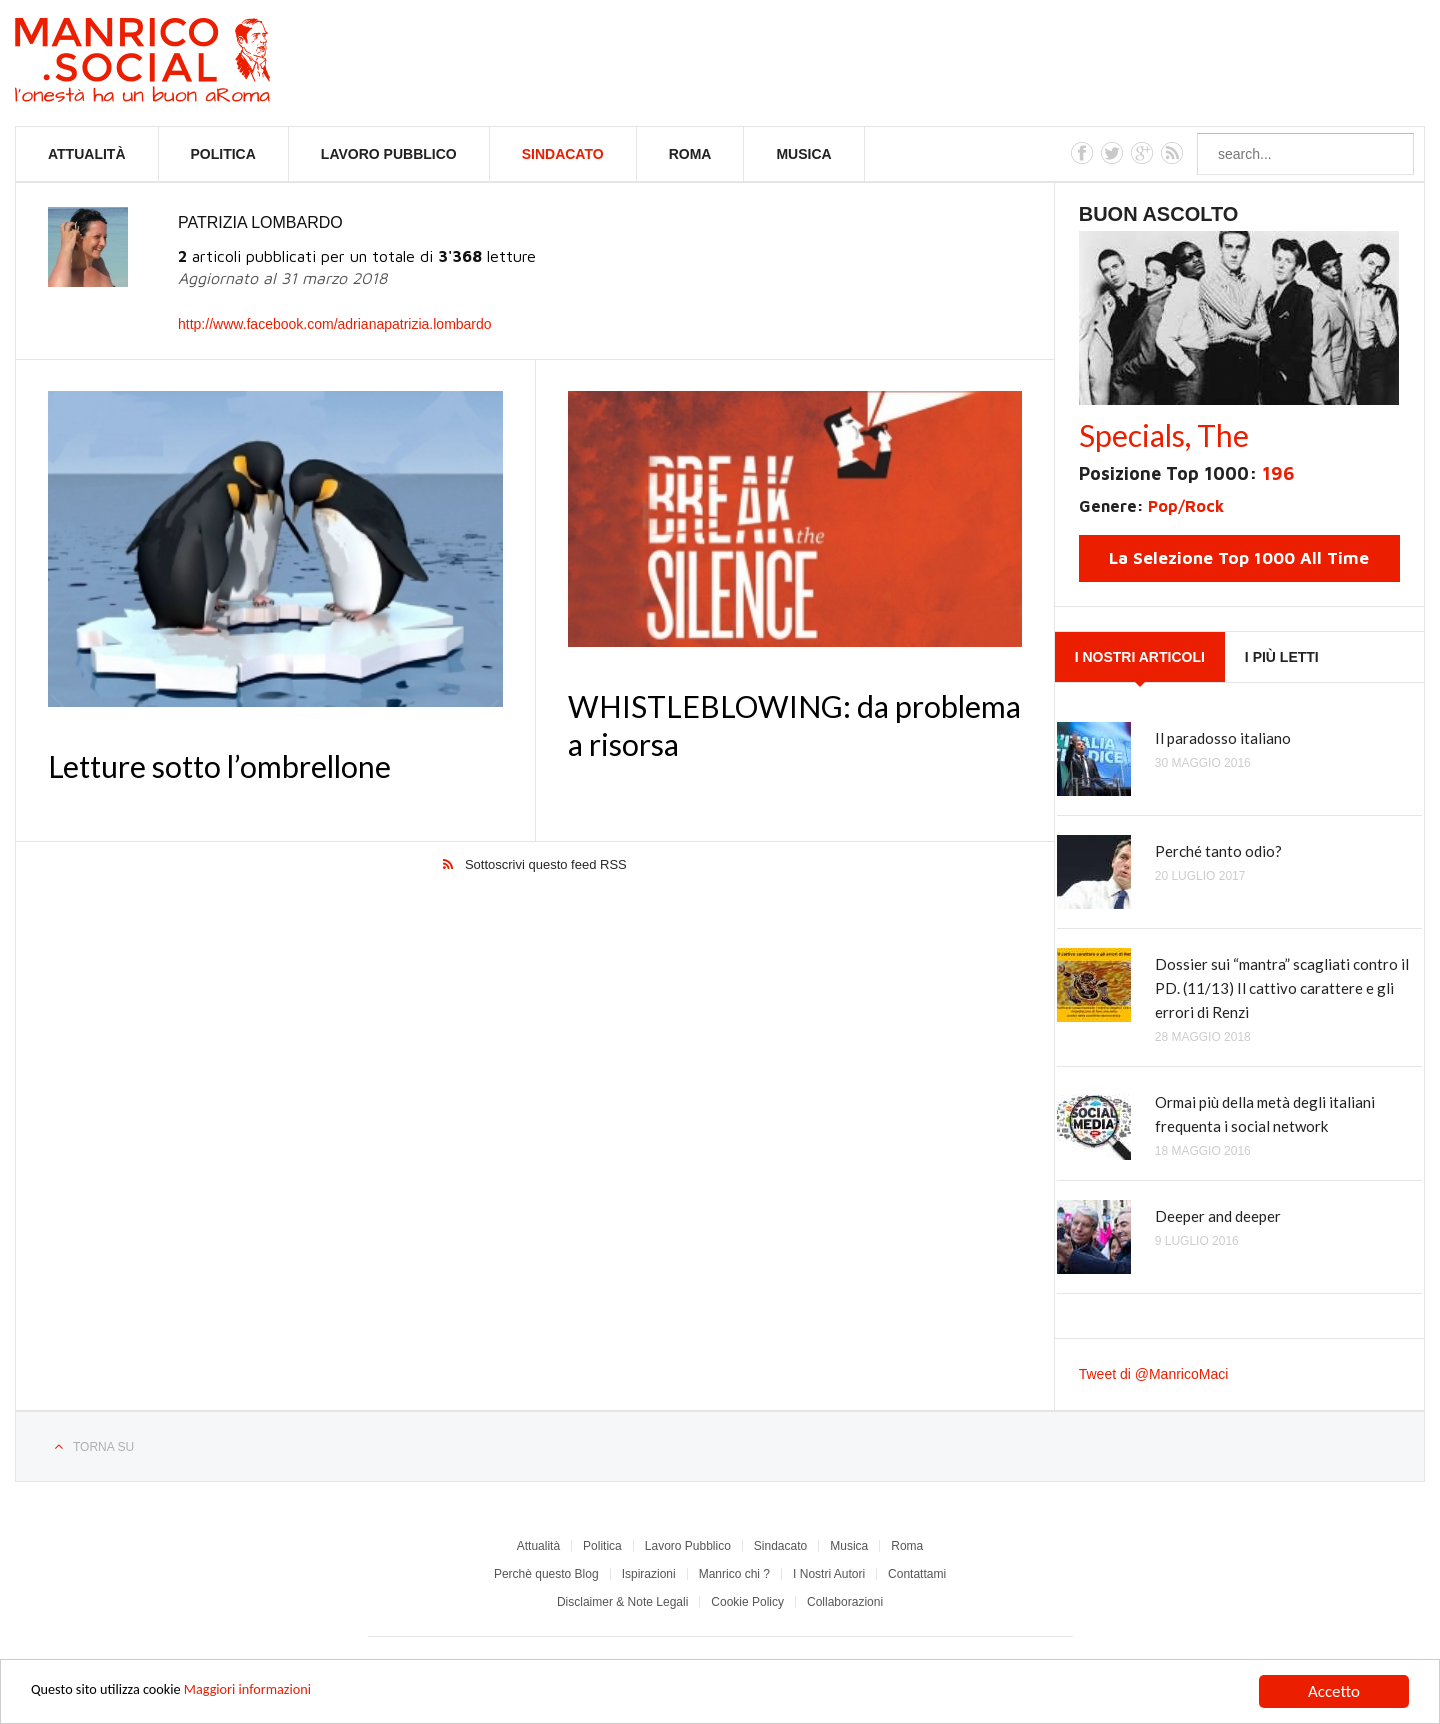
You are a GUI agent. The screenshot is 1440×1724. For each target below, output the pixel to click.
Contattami (917, 1574)
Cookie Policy (747, 1602)
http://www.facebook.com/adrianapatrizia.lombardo (335, 324)
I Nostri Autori (829, 1574)
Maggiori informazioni (290, 1692)
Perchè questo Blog (546, 1574)
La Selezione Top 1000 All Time (1239, 558)
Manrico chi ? (734, 1574)
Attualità (87, 154)
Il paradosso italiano (1223, 738)
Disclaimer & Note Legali (622, 1602)
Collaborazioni (845, 1602)
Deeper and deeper (1218, 1216)
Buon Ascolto (1159, 214)
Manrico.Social (187, 63)
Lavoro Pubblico (389, 154)
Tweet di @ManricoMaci (1154, 1374)
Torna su (103, 1447)
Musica (803, 154)
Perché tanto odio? (1218, 851)
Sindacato (563, 154)
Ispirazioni (649, 1574)
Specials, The (1164, 435)
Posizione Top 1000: (1186, 473)
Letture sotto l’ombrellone (219, 766)
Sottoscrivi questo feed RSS (546, 865)
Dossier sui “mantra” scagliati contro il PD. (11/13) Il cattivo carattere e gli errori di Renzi (1282, 988)
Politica (223, 154)
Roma (690, 154)
